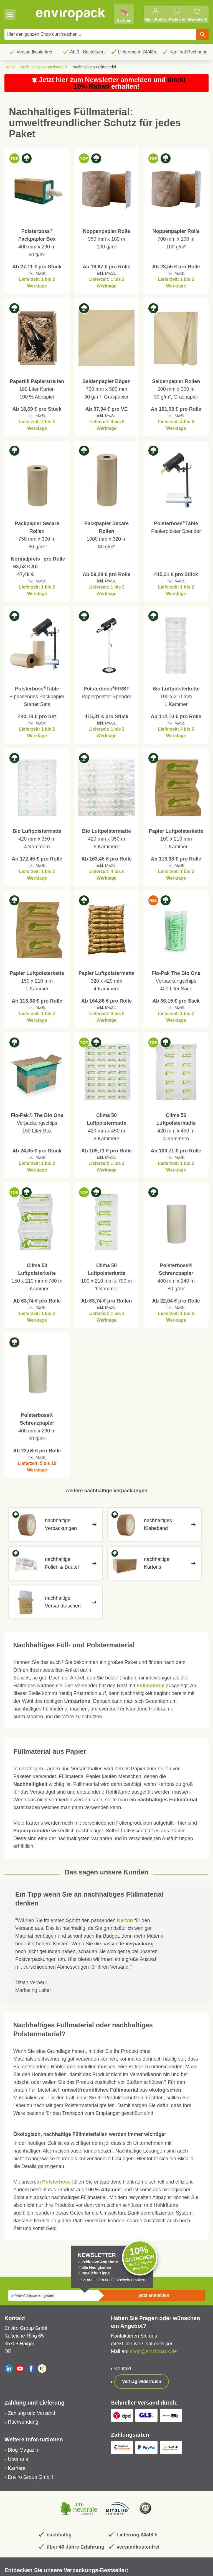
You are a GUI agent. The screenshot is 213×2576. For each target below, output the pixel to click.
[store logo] (70, 14)
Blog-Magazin (23, 2450)
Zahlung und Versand (31, 2413)
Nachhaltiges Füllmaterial (94, 67)
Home (9, 67)
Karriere (17, 2468)
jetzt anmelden (153, 2295)
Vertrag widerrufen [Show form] (141, 2381)
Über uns (18, 2459)
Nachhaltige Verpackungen (43, 67)
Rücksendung (23, 2422)
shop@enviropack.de (153, 2351)
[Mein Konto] (155, 14)
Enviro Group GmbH (30, 2477)
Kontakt (122, 2368)
